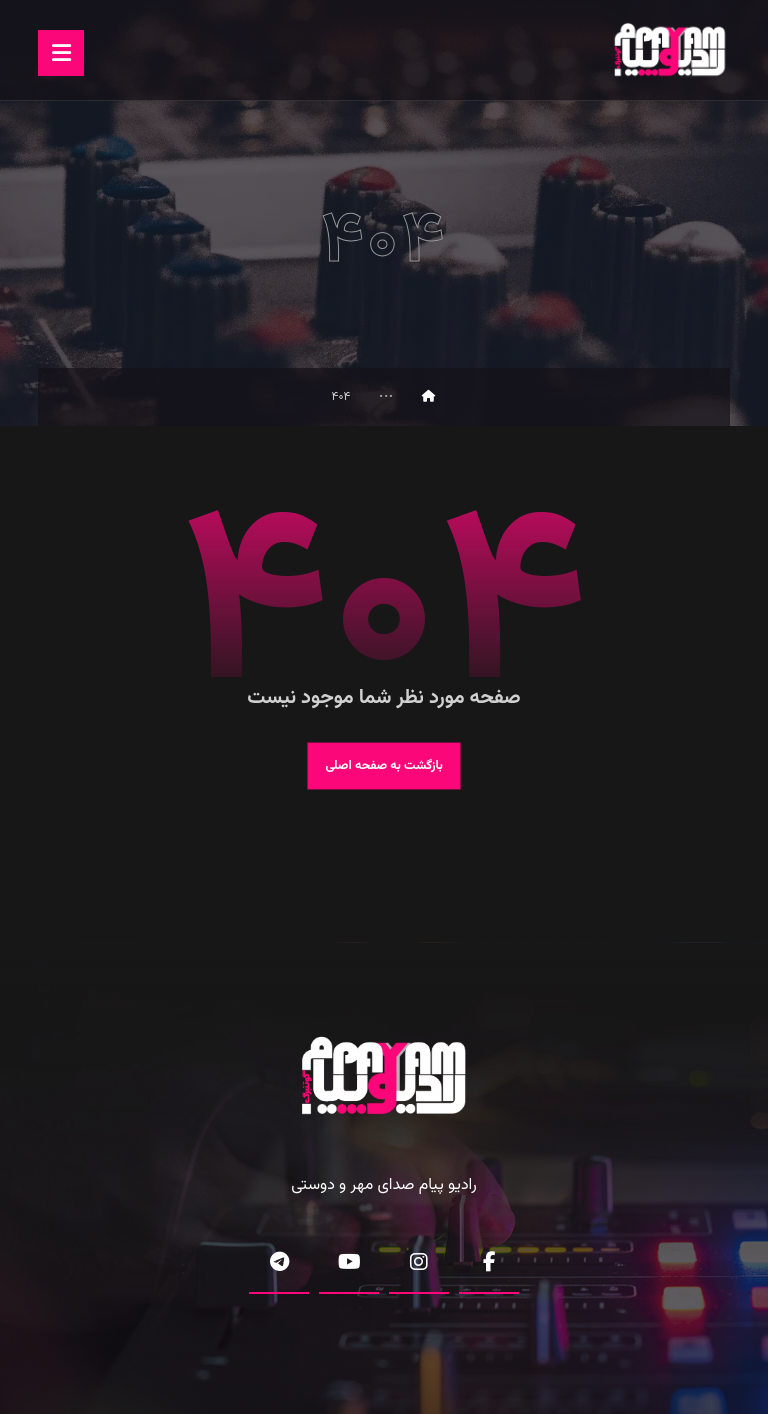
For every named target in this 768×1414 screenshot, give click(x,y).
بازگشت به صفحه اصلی (383, 766)
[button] (61, 53)
